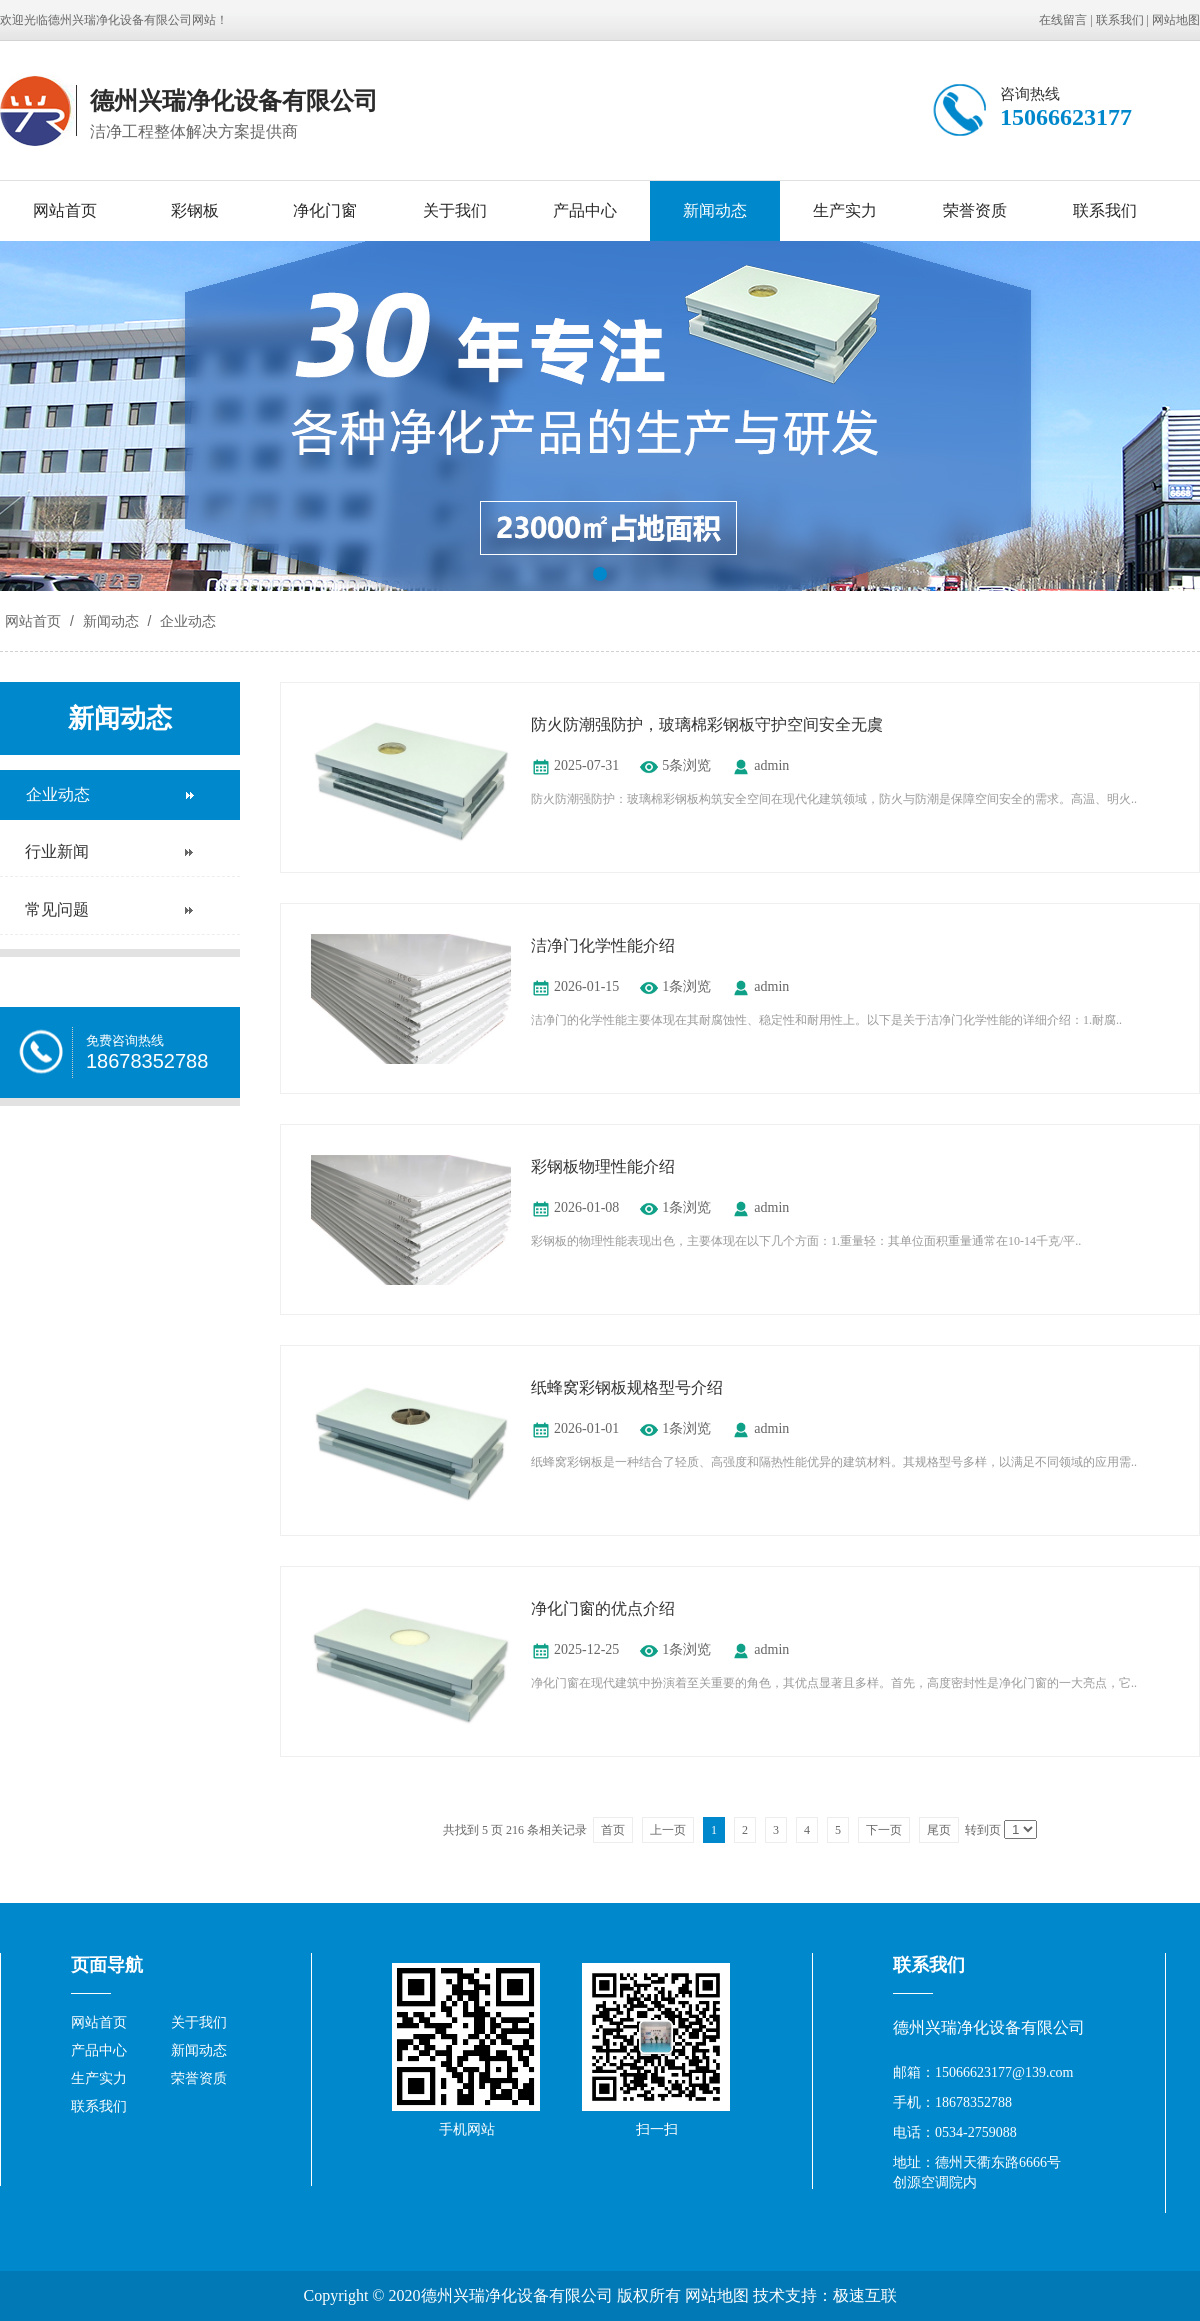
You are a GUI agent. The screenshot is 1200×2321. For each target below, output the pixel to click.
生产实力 (845, 210)
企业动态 (186, 621)
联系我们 (1120, 20)
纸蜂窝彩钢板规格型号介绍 (627, 1387)
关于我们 (455, 210)
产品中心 (585, 210)
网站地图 (1176, 20)
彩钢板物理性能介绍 (603, 1166)
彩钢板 (195, 210)
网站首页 (65, 210)
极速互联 (865, 2295)
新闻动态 (715, 210)
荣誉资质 (975, 210)
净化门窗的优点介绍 (603, 1608)
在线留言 (1063, 20)
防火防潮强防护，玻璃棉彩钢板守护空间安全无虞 (707, 724)
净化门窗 (325, 210)
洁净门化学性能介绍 (603, 945)
